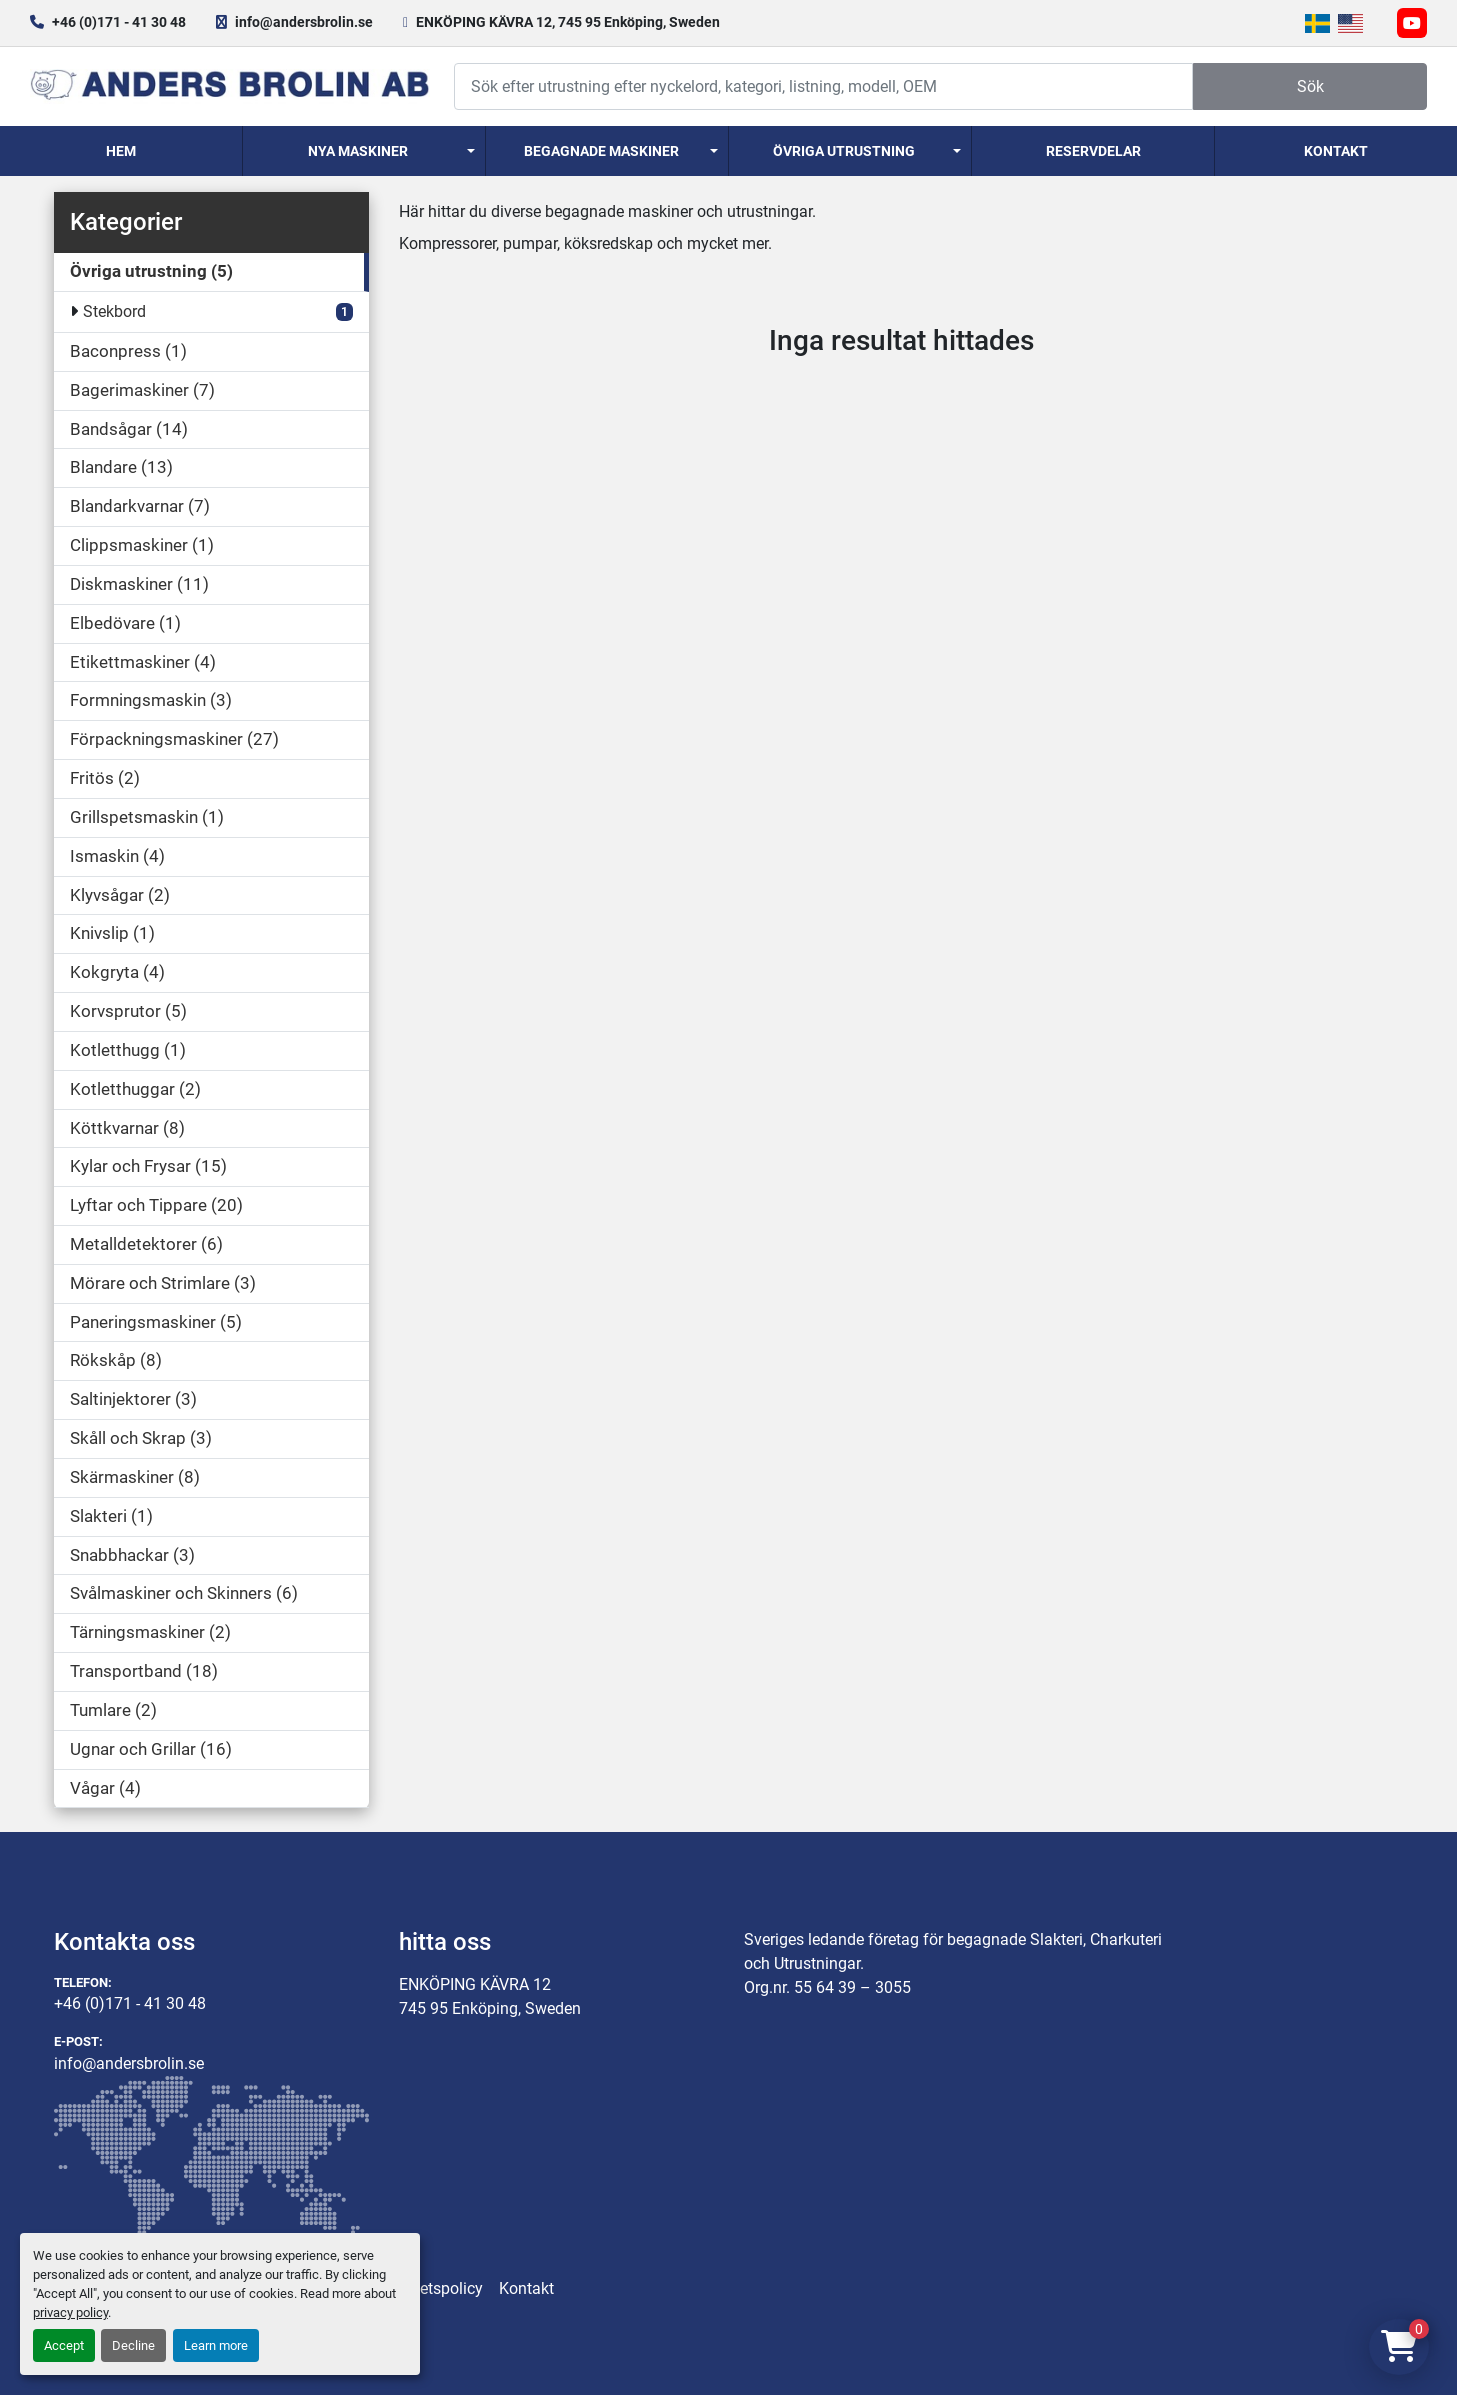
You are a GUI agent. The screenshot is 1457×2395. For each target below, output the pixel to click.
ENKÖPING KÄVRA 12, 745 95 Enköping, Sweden (568, 22)
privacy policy (70, 2312)
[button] (364, 151)
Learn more (216, 2345)
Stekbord (114, 311)
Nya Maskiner (358, 151)
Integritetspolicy (427, 2288)
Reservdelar (1093, 151)
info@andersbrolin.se (304, 22)
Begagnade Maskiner (601, 151)
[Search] (823, 86)
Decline (133, 2345)
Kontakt (1336, 151)
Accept (64, 2345)
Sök (1310, 86)
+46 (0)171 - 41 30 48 (119, 22)
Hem (121, 151)
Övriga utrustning (844, 151)
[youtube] (1412, 23)
